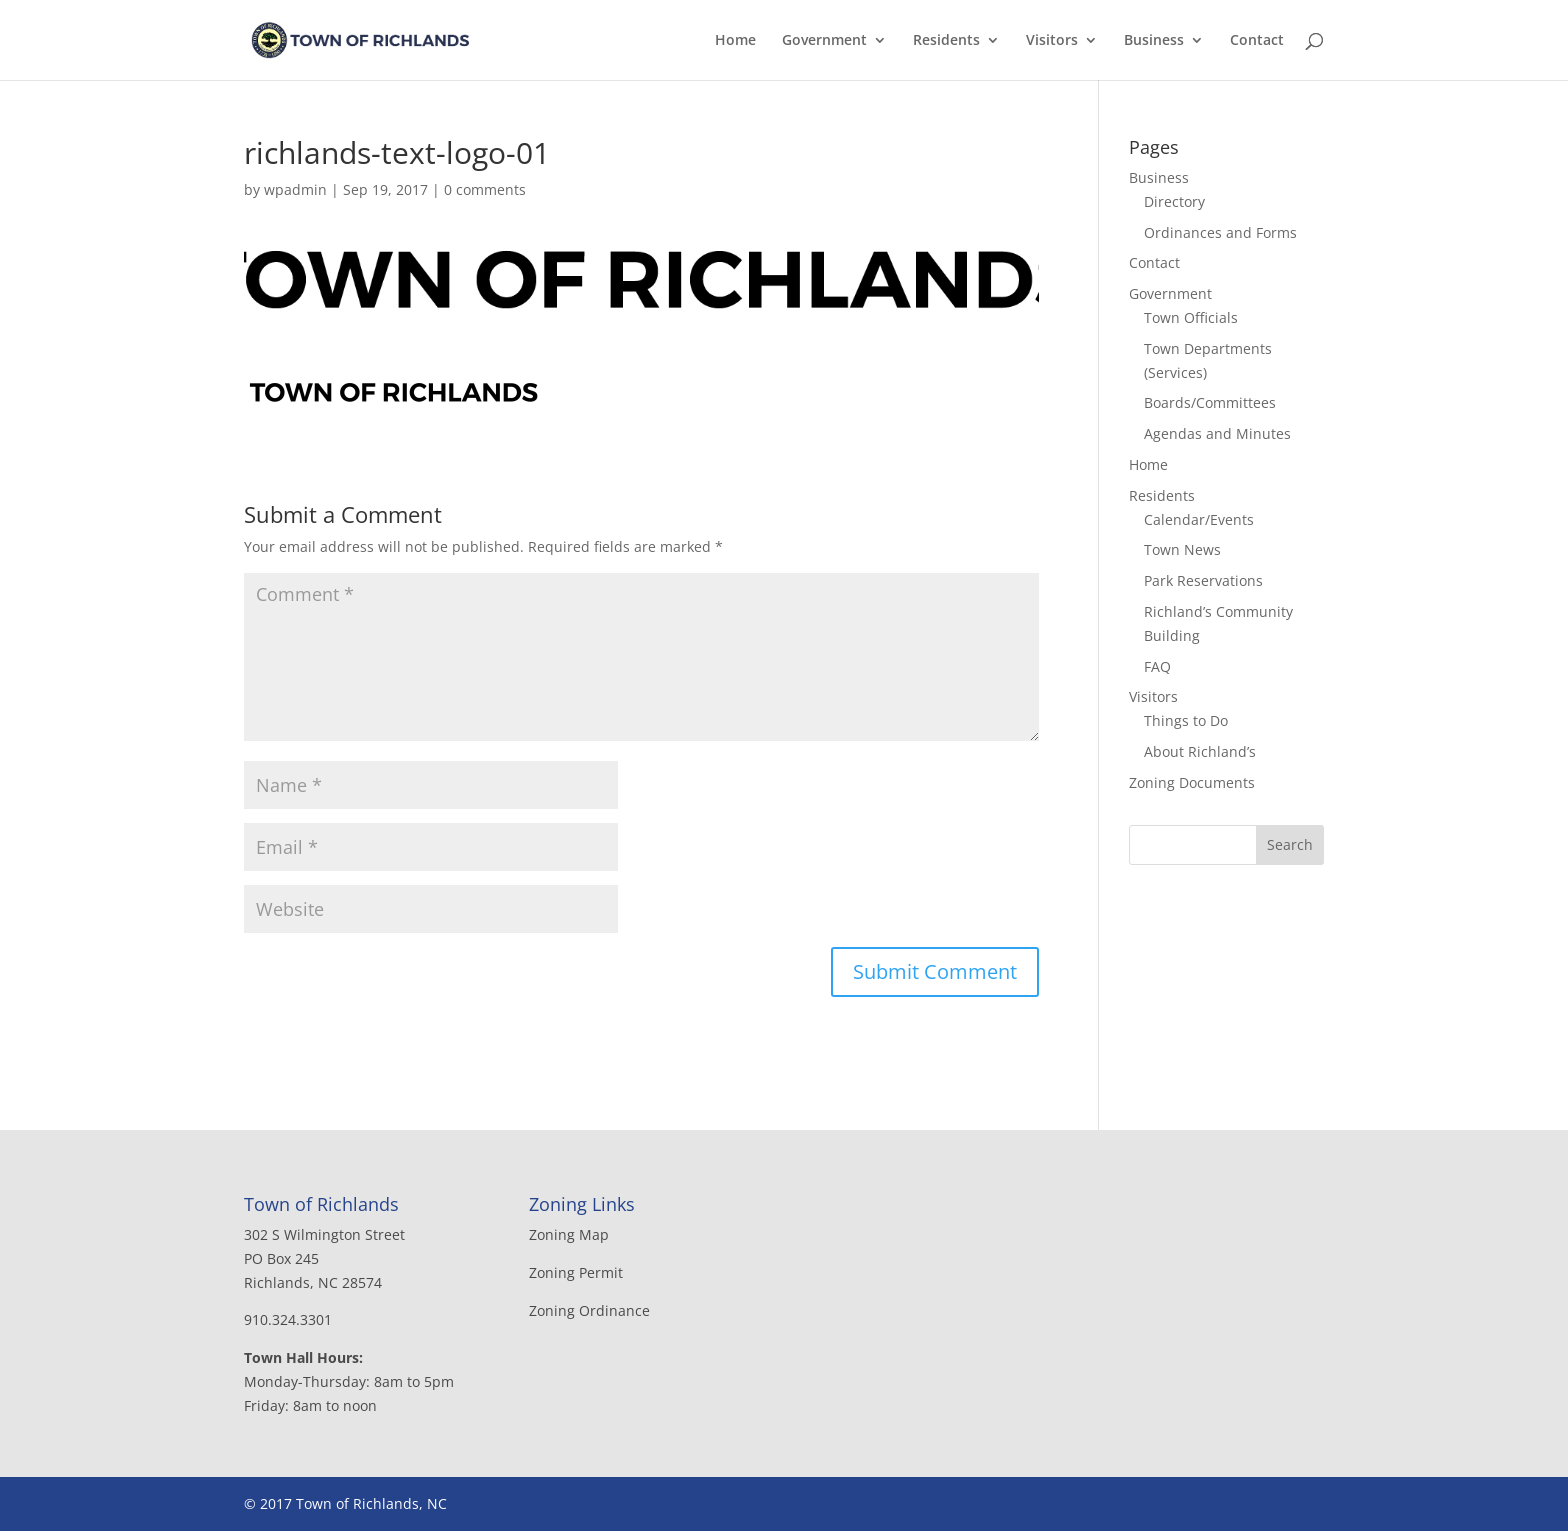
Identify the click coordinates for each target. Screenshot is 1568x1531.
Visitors (1052, 41)
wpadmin (295, 189)
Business (1154, 41)
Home (735, 41)
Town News (1182, 549)
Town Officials (1191, 317)
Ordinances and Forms (1220, 232)
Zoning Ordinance (589, 1310)
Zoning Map (569, 1234)
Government (824, 41)
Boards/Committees (1210, 402)
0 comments (485, 189)
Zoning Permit (576, 1272)
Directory (1174, 201)
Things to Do (1186, 720)
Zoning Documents (1192, 782)
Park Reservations (1203, 580)
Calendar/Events (1199, 519)
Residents (946, 41)
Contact (1257, 41)
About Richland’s (1200, 751)
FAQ (1157, 666)
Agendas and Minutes (1217, 433)
